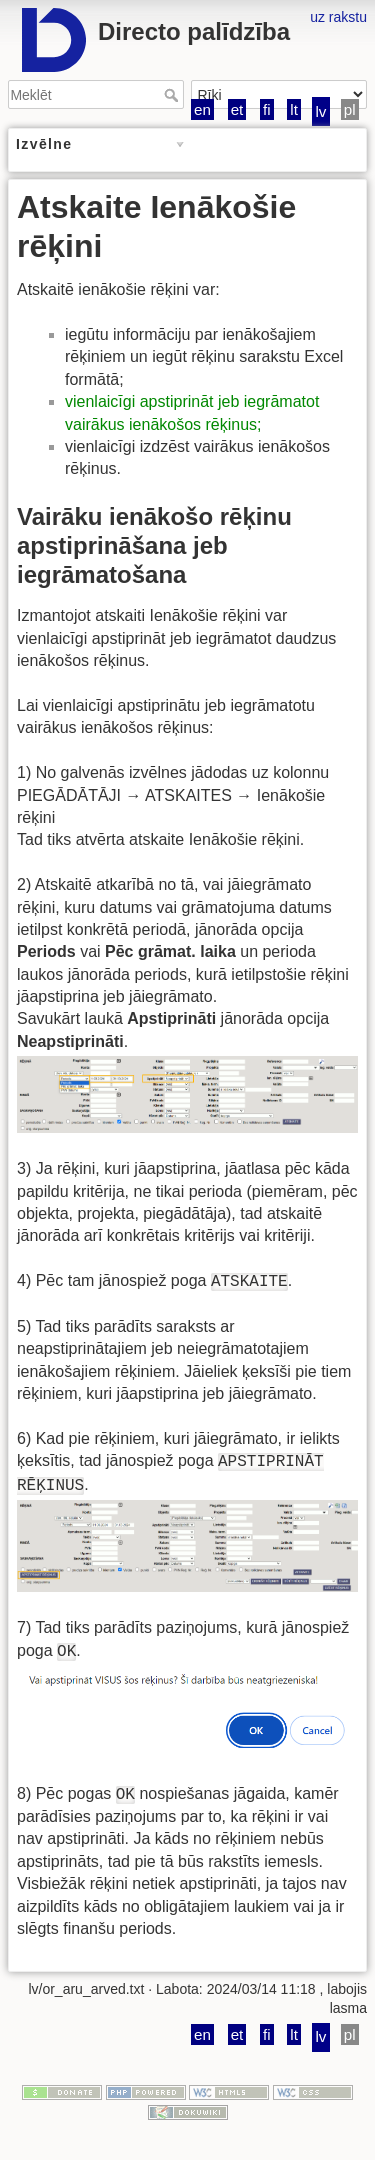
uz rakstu (338, 17)
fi (267, 109)
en (202, 109)
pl (350, 109)
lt (294, 109)
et (237, 109)
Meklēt (173, 95)
